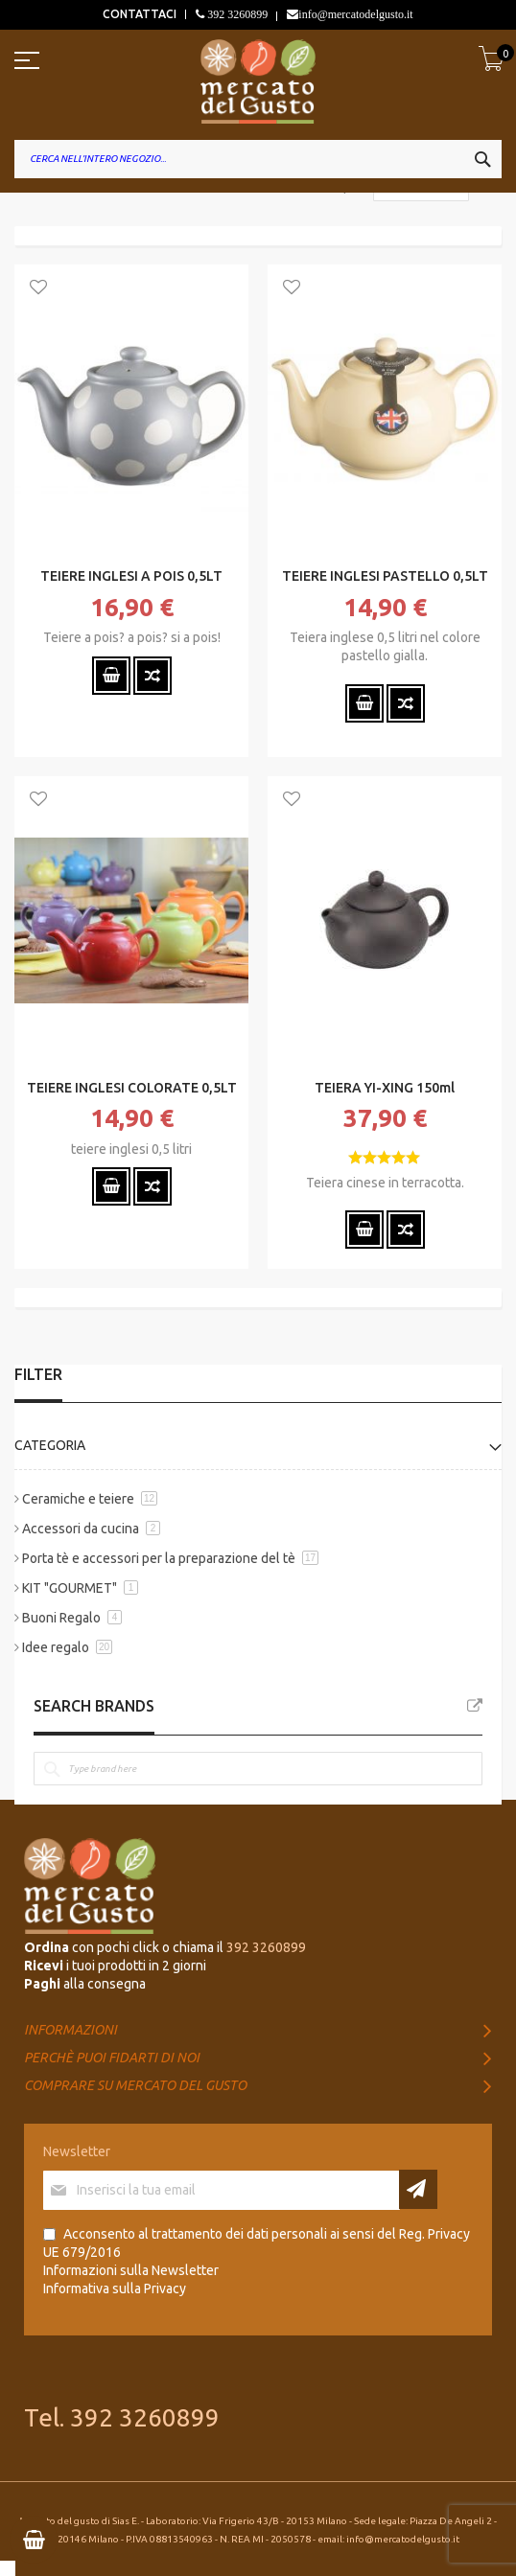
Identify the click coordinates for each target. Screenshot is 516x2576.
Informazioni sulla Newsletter (131, 2270)
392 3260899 (236, 14)
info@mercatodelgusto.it (355, 14)
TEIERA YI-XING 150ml (385, 1087)
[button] (38, 288)
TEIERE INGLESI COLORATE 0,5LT (132, 1087)
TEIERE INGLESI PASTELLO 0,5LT (385, 576)
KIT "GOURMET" (69, 1588)
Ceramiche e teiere (78, 1498)
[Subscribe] (418, 2189)
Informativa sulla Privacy (114, 2288)
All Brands (474, 1706)
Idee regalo (55, 1647)
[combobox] (258, 159)
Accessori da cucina (80, 1528)
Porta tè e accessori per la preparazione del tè (158, 1558)
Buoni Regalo (61, 1617)
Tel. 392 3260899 (122, 2417)
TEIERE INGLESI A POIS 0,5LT (131, 576)
